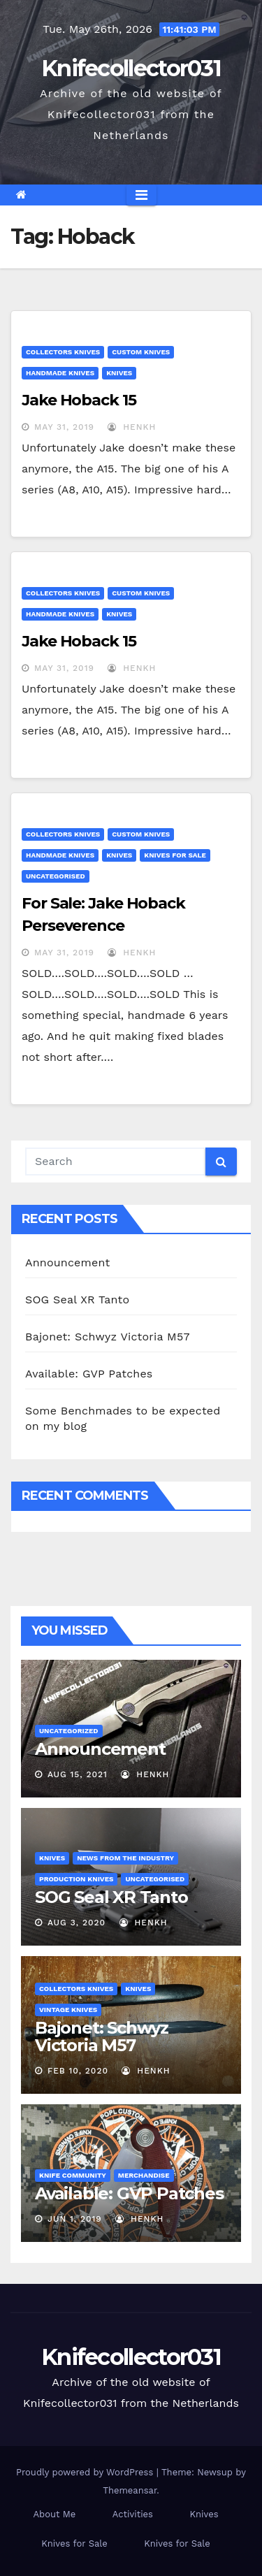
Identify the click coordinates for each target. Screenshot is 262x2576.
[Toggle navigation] (141, 194)
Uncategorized (69, 1731)
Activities (132, 2514)
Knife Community (72, 2175)
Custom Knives (141, 352)
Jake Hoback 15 (79, 400)
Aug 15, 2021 (78, 1774)
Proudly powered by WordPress (86, 2472)
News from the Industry (125, 1858)
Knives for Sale (175, 855)
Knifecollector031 (131, 68)
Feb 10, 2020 (78, 2071)
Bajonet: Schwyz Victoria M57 (107, 1336)
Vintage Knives (68, 2009)
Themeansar (130, 2490)
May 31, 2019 (64, 427)
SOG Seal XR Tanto (77, 1299)
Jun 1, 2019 (75, 2219)
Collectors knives (63, 352)
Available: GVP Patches (88, 1373)
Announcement (67, 1262)
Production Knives (76, 1879)
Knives (119, 373)
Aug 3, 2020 (76, 1922)
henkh (132, 427)
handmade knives (60, 373)
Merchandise (144, 2175)
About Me (54, 2514)
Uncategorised (55, 876)
